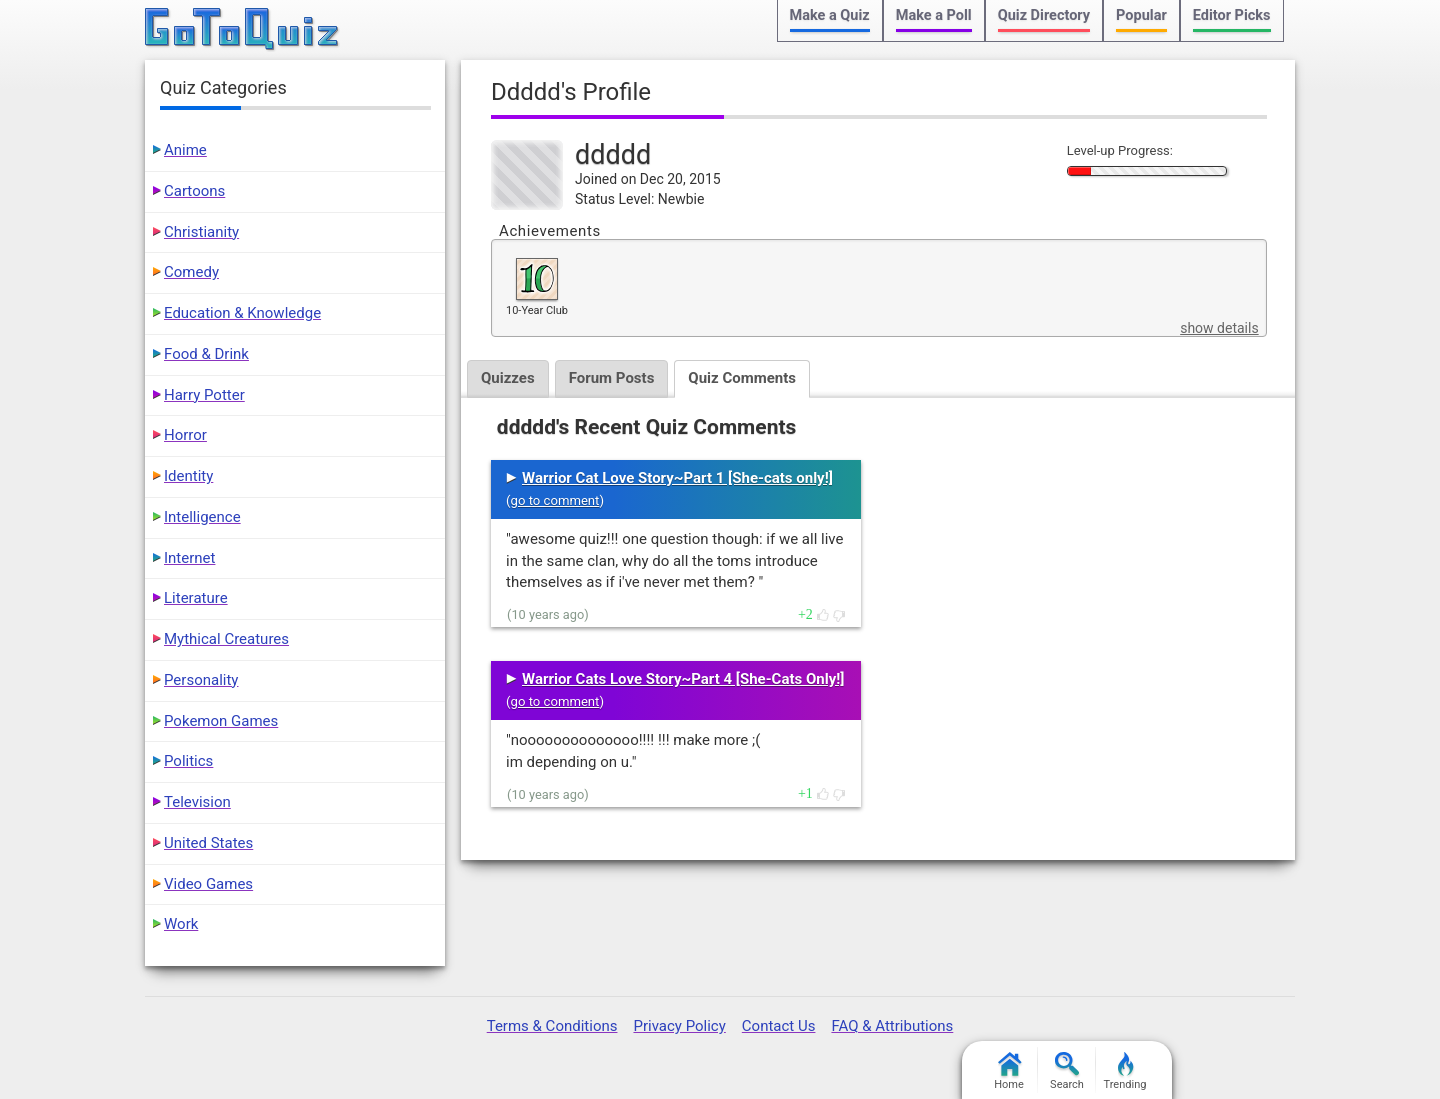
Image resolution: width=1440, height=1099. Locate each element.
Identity (188, 476)
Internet (189, 558)
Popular (1141, 15)
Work (181, 924)
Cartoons (194, 191)
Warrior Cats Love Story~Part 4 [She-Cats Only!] (683, 679)
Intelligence (202, 517)
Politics (188, 761)
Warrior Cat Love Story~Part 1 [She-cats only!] (677, 478)
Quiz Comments (742, 378)
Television (197, 802)
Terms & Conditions (552, 1026)
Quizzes (508, 378)
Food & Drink (206, 354)
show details (1219, 328)
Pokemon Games (221, 721)
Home (1009, 1071)
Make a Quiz (830, 15)
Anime (185, 150)
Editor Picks (1232, 15)
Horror (185, 435)
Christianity (201, 232)
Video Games (208, 884)
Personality (201, 680)
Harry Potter (204, 395)
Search (1067, 1071)
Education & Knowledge (242, 313)
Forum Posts (612, 378)
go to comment (555, 500)
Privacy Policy (679, 1026)
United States (208, 843)
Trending (1125, 1071)
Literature (196, 598)
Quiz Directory (1044, 15)
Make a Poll (934, 15)
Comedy (191, 272)
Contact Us (779, 1026)
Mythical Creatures (226, 639)
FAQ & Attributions (892, 1026)
